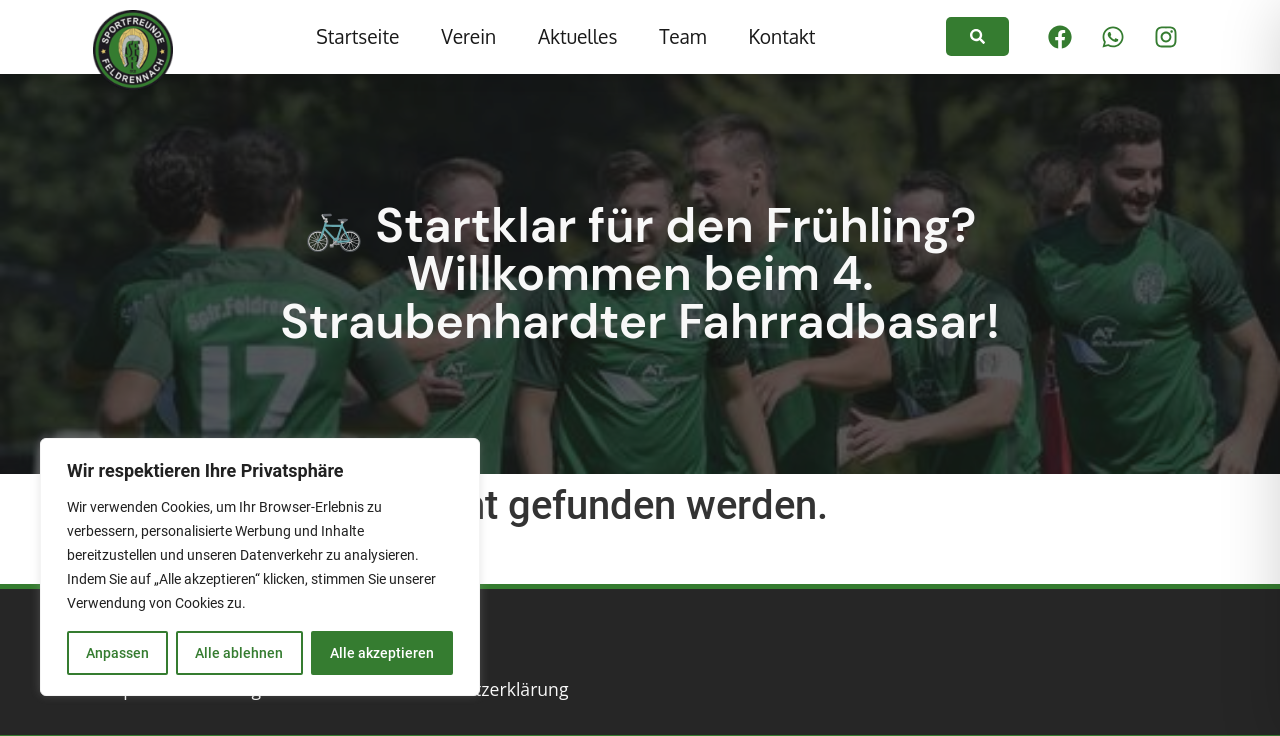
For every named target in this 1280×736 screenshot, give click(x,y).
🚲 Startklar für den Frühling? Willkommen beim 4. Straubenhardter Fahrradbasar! (640, 273)
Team (682, 36)
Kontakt (781, 36)
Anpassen (117, 653)
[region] (260, 567)
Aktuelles (577, 36)
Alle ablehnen (239, 653)
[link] (977, 36)
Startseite (357, 36)
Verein (468, 36)
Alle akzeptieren (382, 653)
